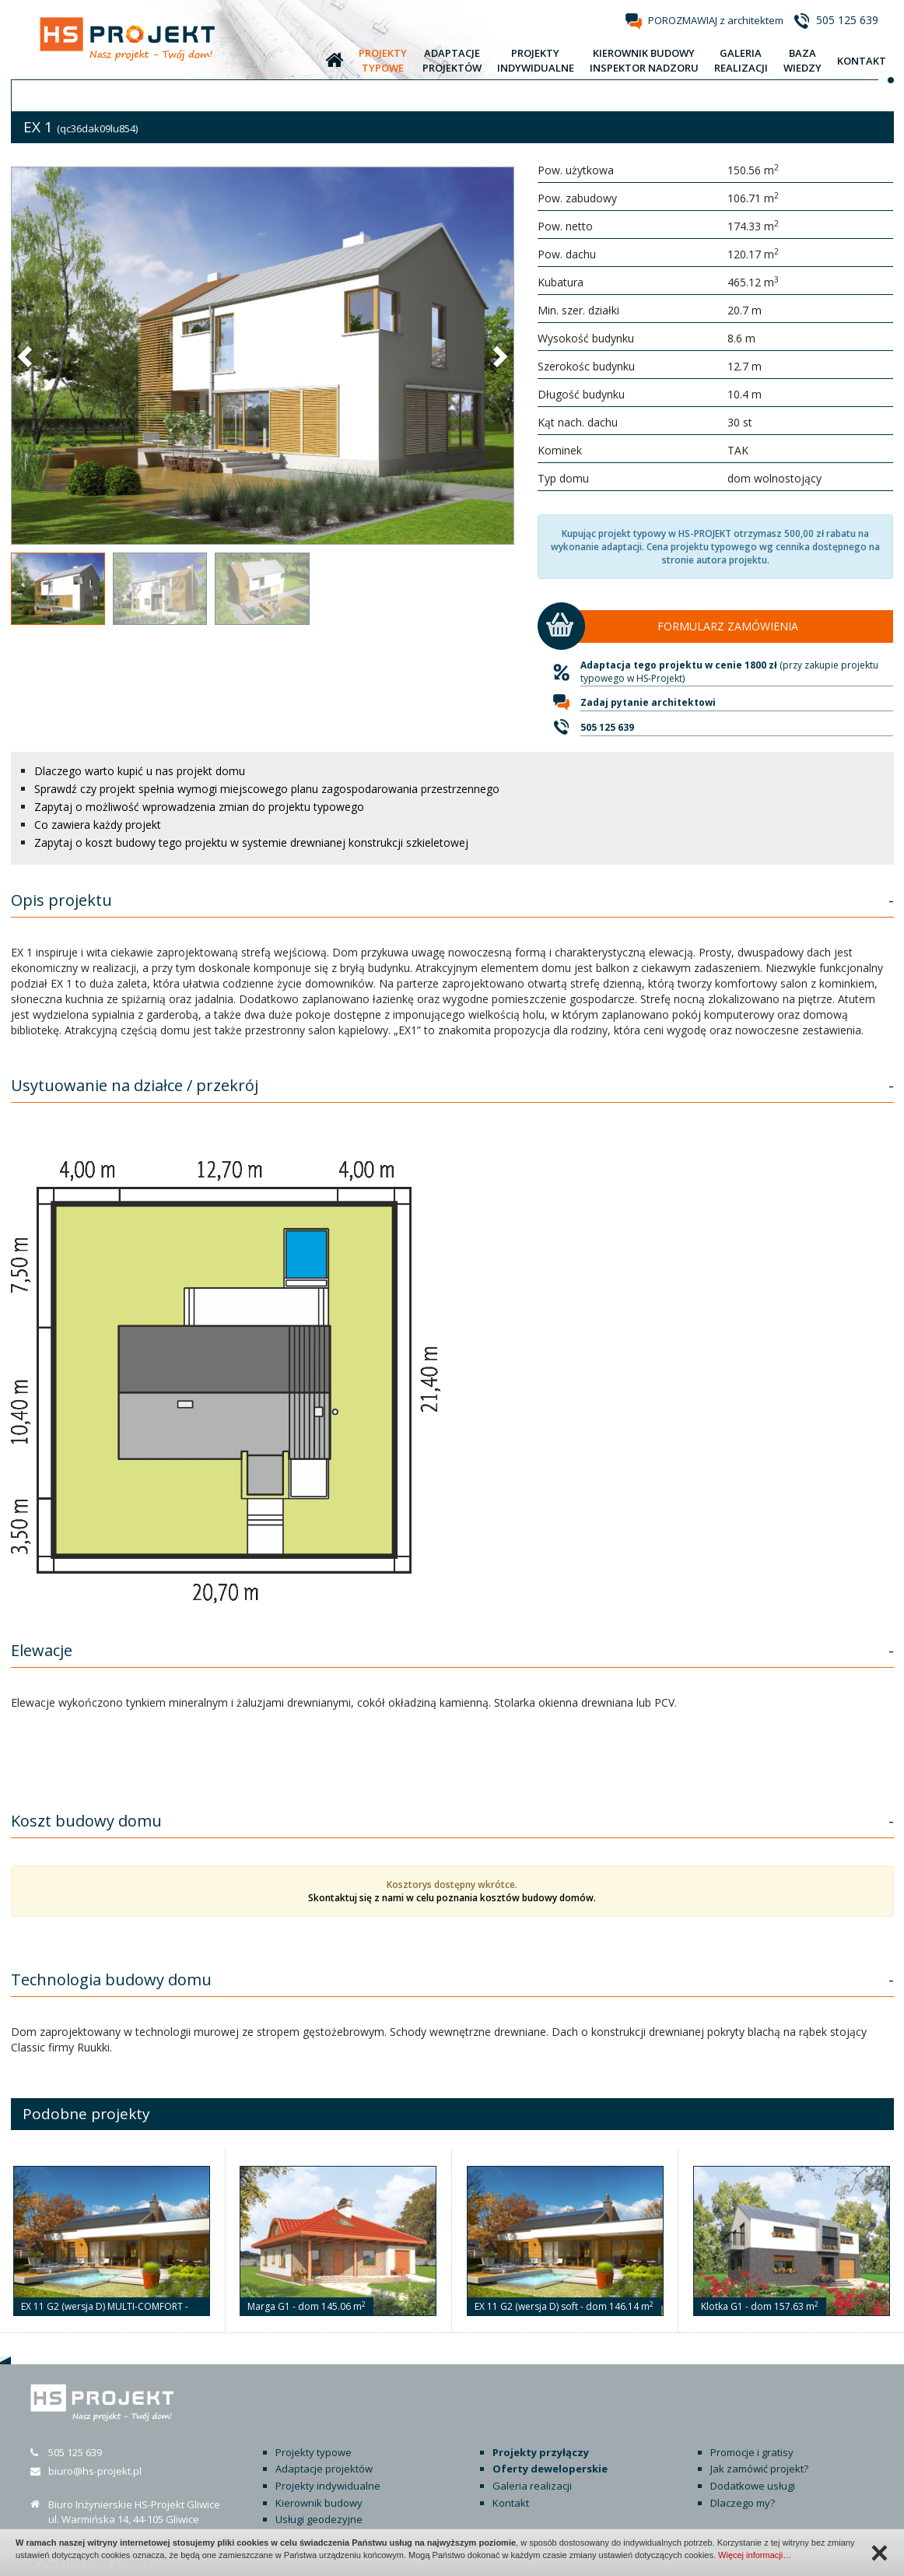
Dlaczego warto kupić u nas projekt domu (139, 770)
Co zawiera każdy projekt (97, 824)
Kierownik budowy (319, 2503)
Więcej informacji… (754, 2555)
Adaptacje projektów (324, 2469)
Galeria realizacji (532, 2486)
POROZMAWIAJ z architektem (715, 20)
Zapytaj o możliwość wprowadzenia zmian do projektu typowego (199, 806)
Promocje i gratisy (752, 2452)
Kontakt (510, 2503)
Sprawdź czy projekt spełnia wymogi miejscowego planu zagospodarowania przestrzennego (266, 788)
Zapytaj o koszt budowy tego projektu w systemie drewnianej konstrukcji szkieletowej (251, 842)
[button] (26, 355)
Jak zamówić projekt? (759, 2469)
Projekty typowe (313, 2452)
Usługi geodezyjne (319, 2519)
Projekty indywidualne (327, 2486)
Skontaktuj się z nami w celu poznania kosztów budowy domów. (452, 1897)
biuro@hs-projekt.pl (95, 2471)
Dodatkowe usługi (752, 2486)
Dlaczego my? (742, 2503)
